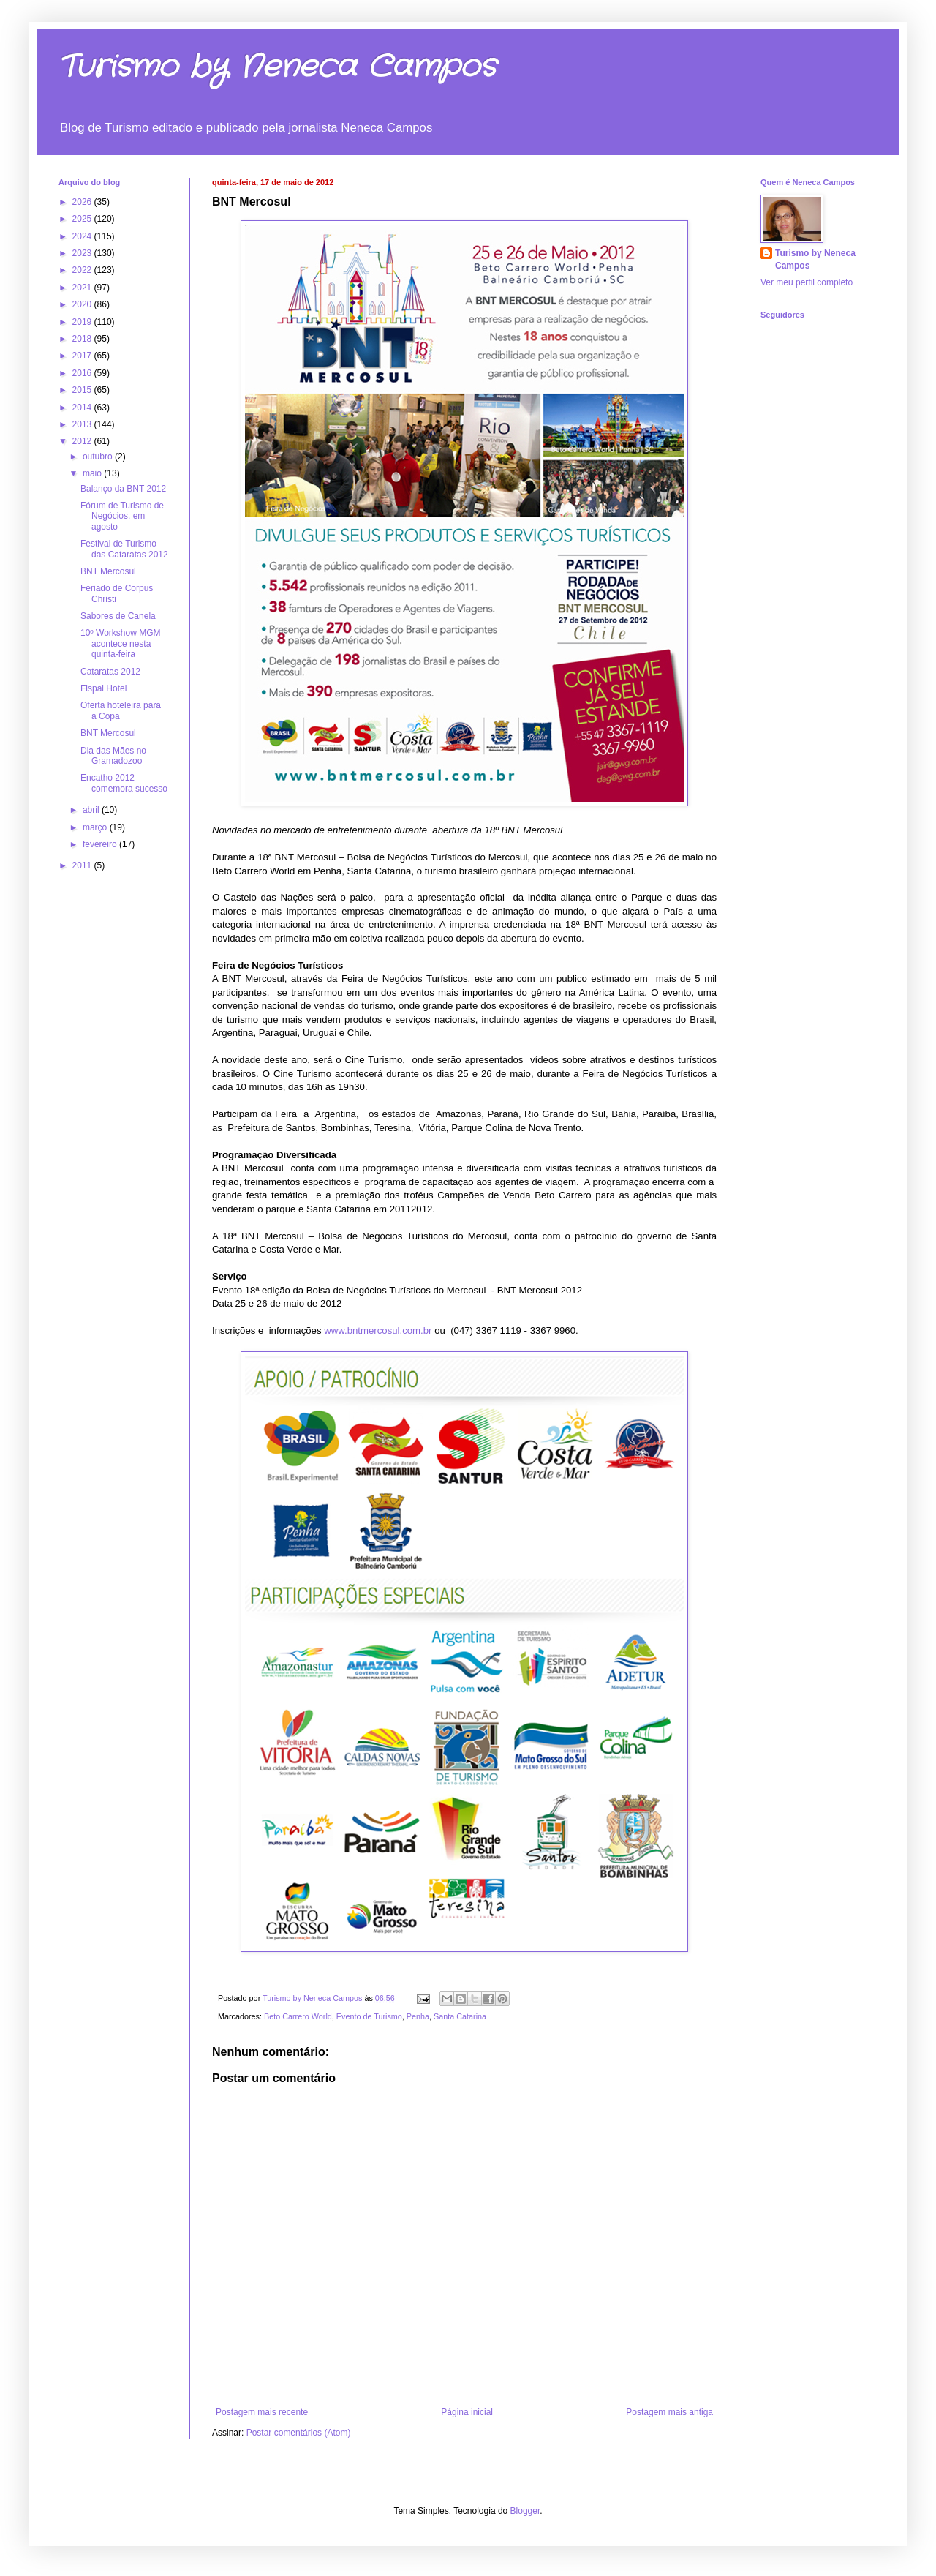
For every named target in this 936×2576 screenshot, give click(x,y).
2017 (83, 355)
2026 (83, 202)
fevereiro (101, 844)
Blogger (525, 2511)
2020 (83, 304)
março (96, 827)
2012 (83, 441)
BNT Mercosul (108, 571)
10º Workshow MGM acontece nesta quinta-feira (120, 643)
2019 (83, 322)
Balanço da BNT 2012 (123, 489)
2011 (83, 865)
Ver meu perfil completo (806, 282)
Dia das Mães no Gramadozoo (113, 756)
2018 (83, 339)
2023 (83, 253)
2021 (83, 287)
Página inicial (467, 2412)
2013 (83, 424)
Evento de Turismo (369, 2016)
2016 (83, 373)
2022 (83, 270)
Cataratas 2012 (110, 671)
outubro (99, 456)
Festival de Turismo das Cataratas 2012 (124, 548)
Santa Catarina (460, 2016)
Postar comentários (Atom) (298, 2432)
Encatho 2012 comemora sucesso (123, 783)
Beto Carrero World (298, 2016)
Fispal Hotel (103, 688)
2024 (83, 236)
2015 (83, 390)
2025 (83, 219)
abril (92, 810)
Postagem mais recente (262, 2412)
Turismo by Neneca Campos (277, 67)
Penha (418, 2016)
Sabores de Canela (118, 616)
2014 (83, 407)
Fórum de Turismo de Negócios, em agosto (122, 516)
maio (93, 473)
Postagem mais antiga (669, 2412)
